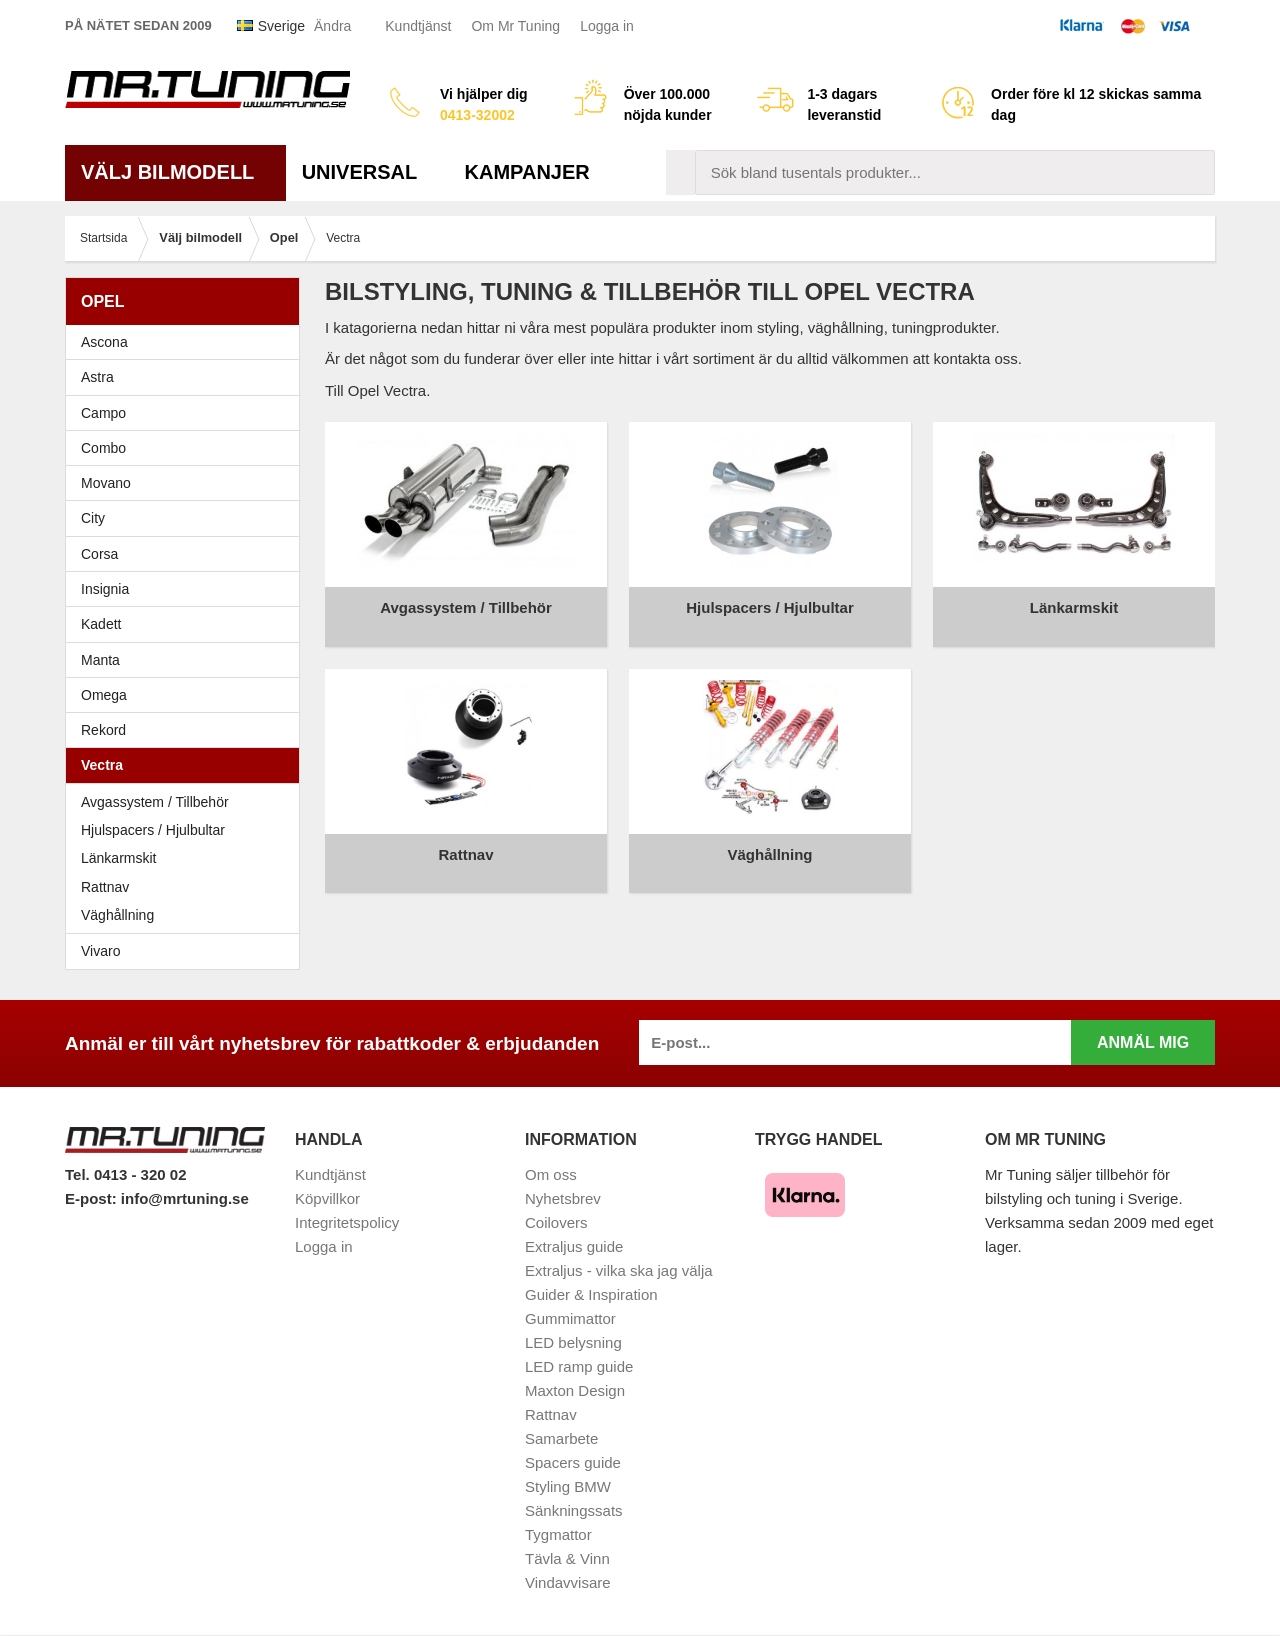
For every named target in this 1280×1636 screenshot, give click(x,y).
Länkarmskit (118, 858)
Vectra (187, 765)
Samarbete (561, 1438)
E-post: (93, 1198)
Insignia (187, 589)
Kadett (187, 624)
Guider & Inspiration (591, 1294)
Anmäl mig (1143, 1042)
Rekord (187, 730)
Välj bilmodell (175, 172)
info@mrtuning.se (185, 1198)
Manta (187, 660)
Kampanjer (527, 172)
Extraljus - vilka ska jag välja (619, 1270)
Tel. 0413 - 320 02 (125, 1174)
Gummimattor (570, 1318)
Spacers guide (573, 1462)
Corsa (187, 554)
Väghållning (117, 915)
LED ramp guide (579, 1366)
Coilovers (556, 1222)
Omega (187, 695)
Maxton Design (575, 1390)
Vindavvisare (568, 1582)
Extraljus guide (574, 1246)
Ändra (332, 26)
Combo (103, 448)
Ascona (187, 342)
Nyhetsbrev (563, 1198)
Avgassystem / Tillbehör (155, 802)
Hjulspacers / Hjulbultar (153, 830)
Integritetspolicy (347, 1222)
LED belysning (573, 1342)
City (93, 518)
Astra (187, 377)
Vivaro (100, 951)
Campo (103, 413)
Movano (106, 483)
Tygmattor (558, 1534)
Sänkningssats (574, 1510)
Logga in (607, 26)
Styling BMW (568, 1486)
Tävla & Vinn (567, 1558)
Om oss (551, 1174)
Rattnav (105, 887)
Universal (367, 172)
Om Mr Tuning (515, 26)
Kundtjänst (418, 26)
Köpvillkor (327, 1198)
